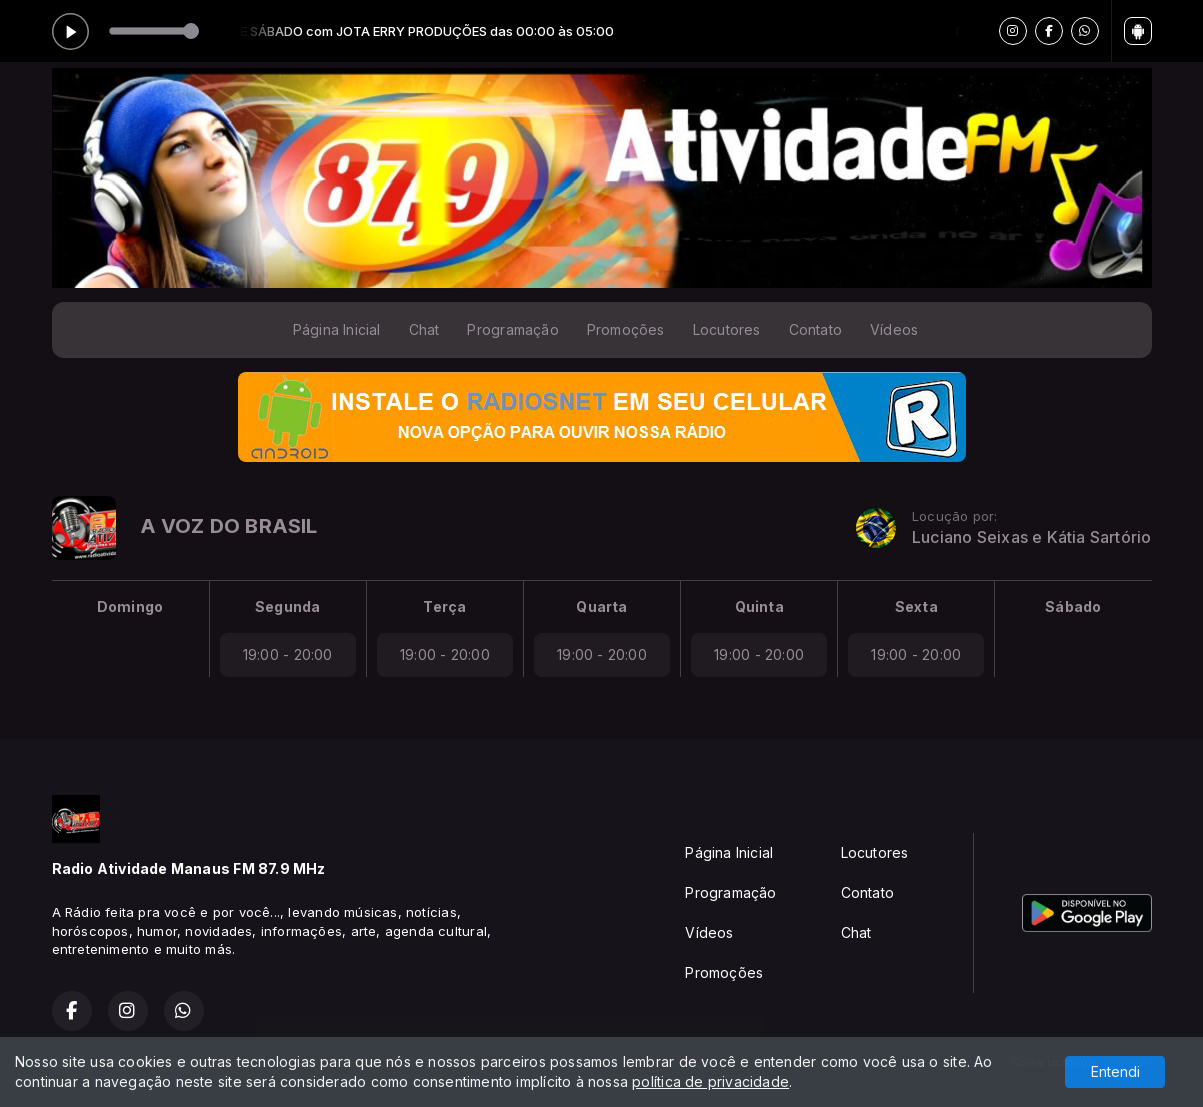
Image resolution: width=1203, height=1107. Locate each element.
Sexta (916, 606)
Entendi (1115, 1071)
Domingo (130, 606)
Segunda (287, 606)
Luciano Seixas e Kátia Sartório (1032, 537)
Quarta (601, 606)
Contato (815, 329)
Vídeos (894, 329)
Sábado (1073, 606)
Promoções (626, 329)
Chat (424, 329)
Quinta (759, 606)
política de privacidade (710, 1081)
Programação (512, 329)
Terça (444, 606)
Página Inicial (337, 329)
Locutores (727, 329)
